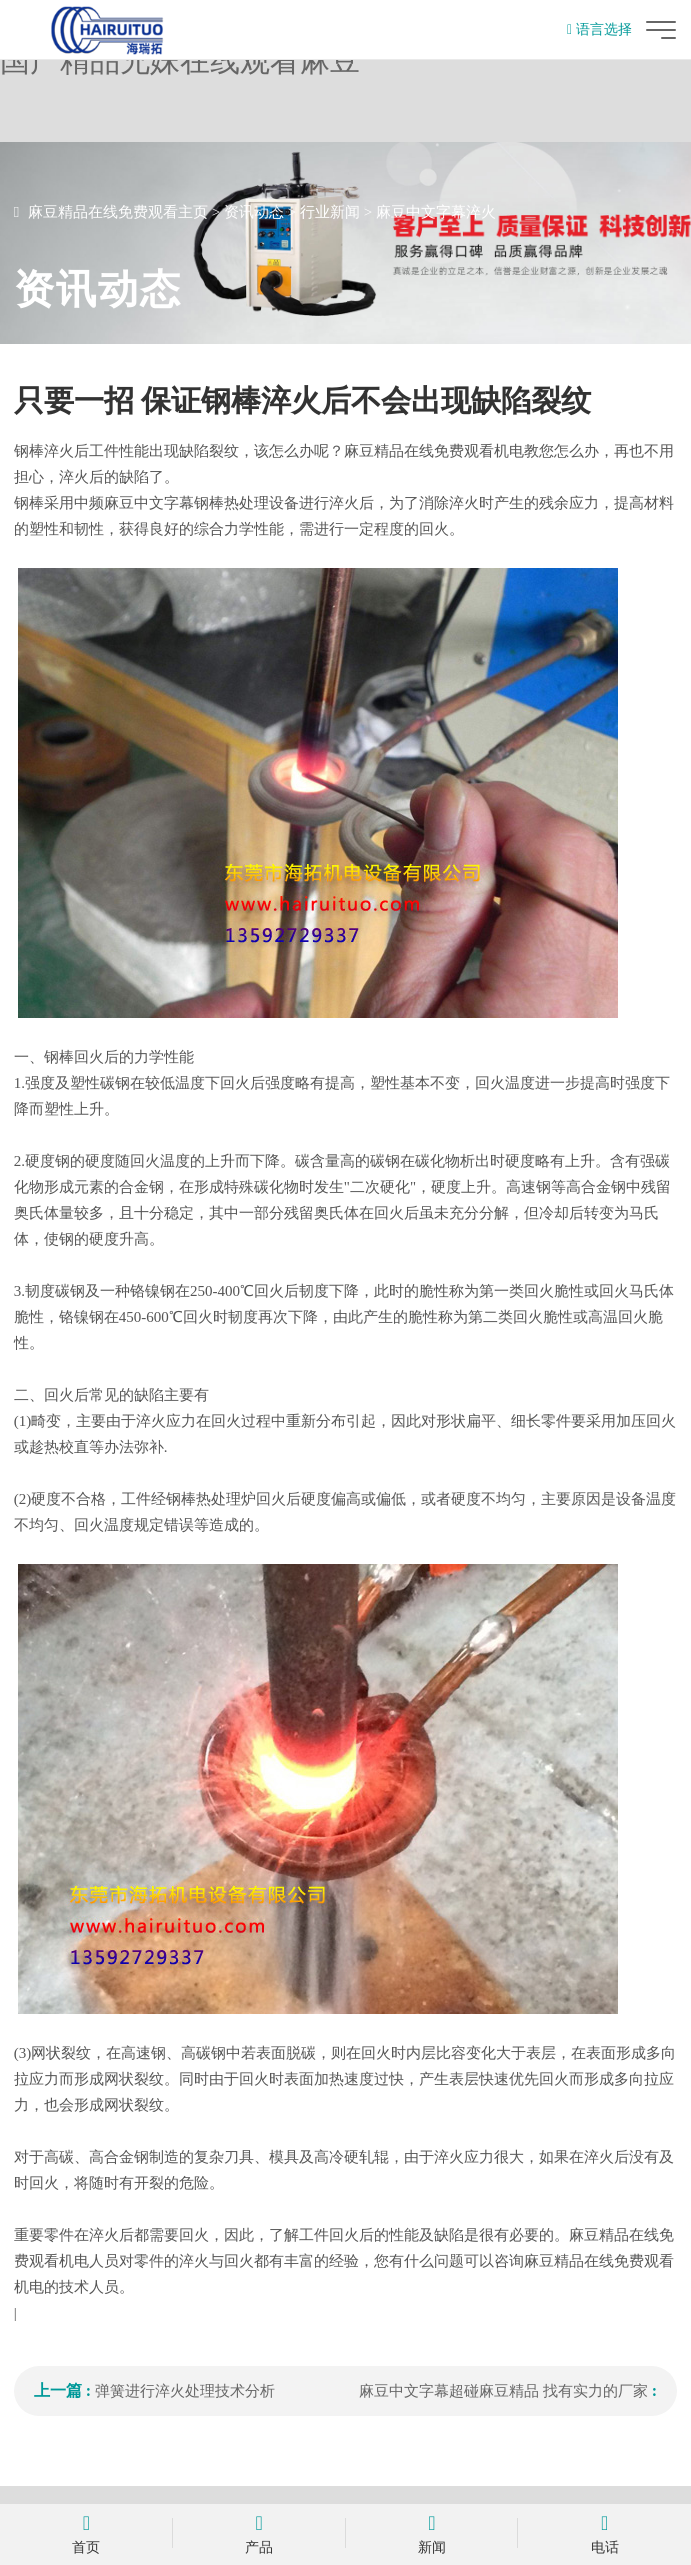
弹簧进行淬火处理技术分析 (185, 2391)
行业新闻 (330, 212)
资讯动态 (254, 212)
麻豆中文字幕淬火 (436, 212)
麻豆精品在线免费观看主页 (118, 212)
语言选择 (599, 29)
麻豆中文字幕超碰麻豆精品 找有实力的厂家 (503, 2391)
